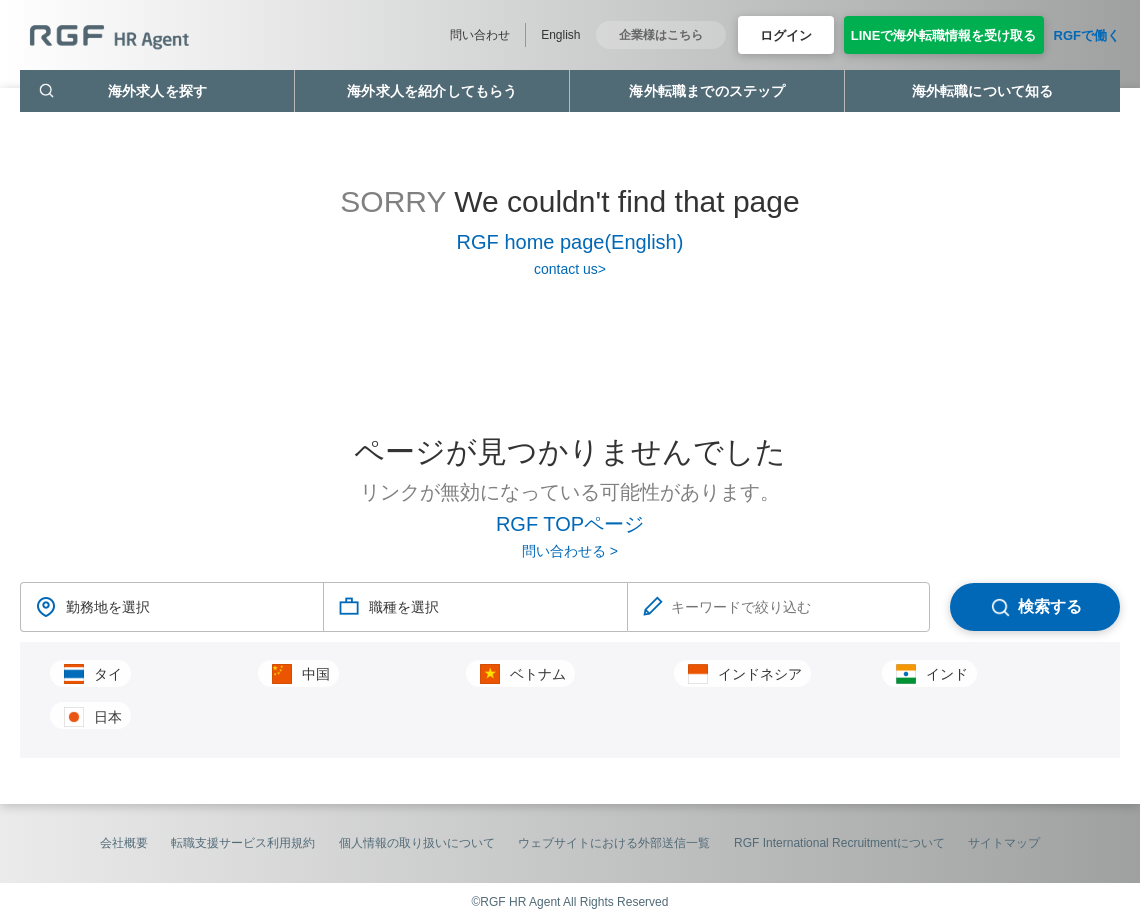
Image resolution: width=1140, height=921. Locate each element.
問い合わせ (480, 35)
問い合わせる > (570, 551)
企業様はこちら (661, 35)
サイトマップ (1004, 843)
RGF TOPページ (570, 524)
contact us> (570, 269)
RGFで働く (1087, 35)
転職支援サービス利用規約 (243, 843)
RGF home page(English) (570, 242)
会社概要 (124, 843)
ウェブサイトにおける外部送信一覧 (614, 843)
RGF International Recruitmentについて (839, 843)
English (560, 35)
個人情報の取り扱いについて (417, 843)
